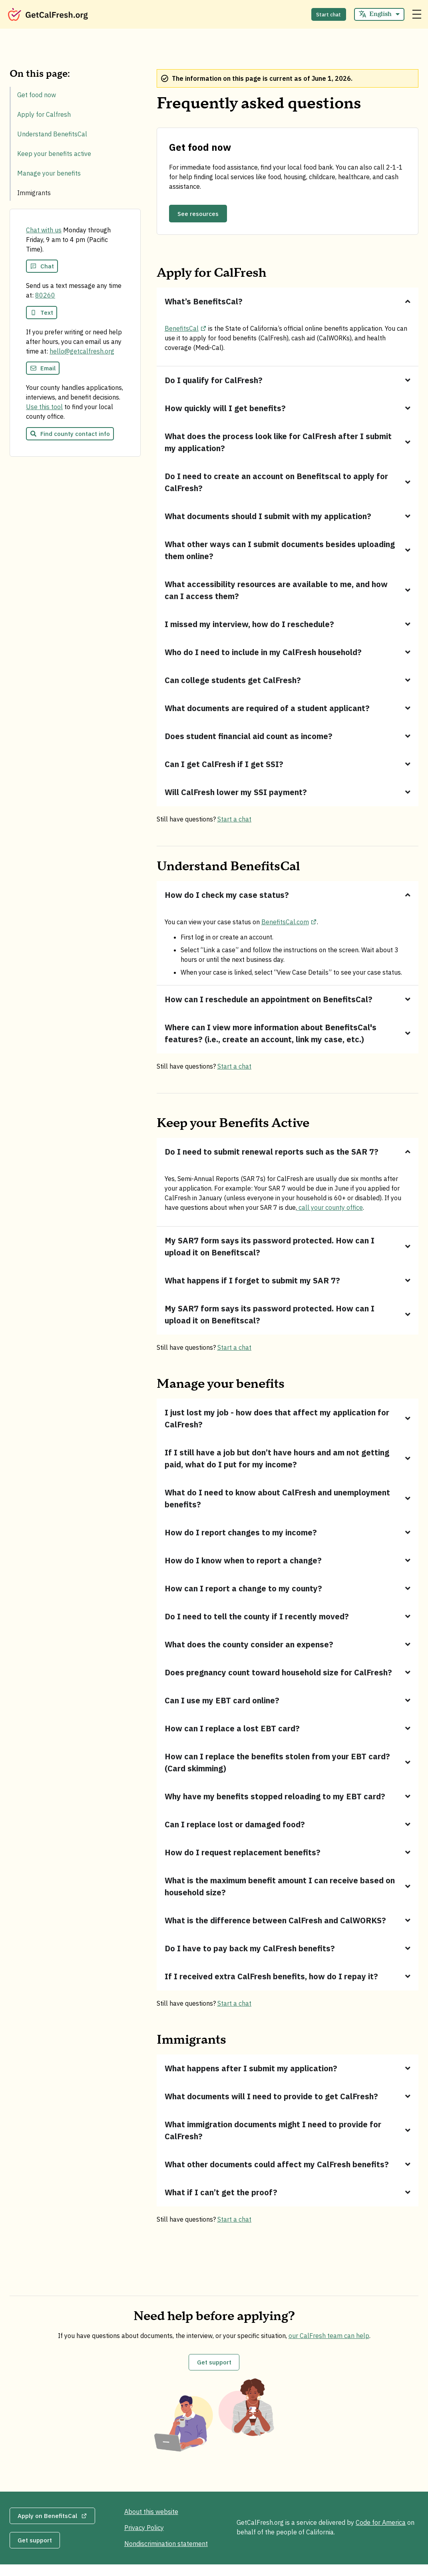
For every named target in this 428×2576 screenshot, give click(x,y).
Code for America (381, 2531)
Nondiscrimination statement (169, 2549)
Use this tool (44, 411)
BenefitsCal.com (289, 924)
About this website (154, 2517)
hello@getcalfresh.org (82, 355)
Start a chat (234, 821)
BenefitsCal (186, 330)
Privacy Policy (147, 2533)
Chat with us (44, 234)
